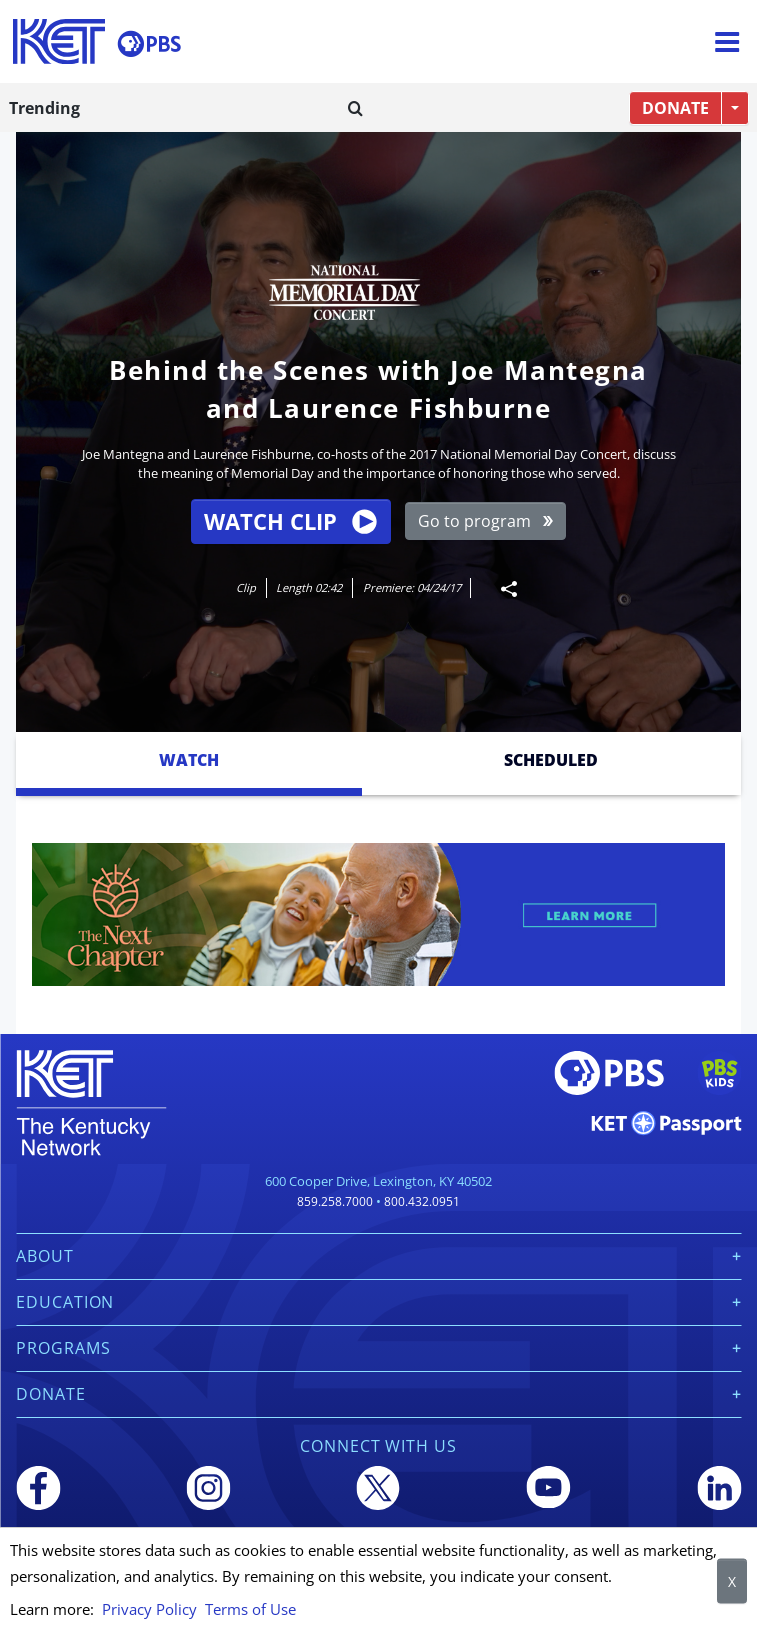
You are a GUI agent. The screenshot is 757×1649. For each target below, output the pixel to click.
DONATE (675, 108)
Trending (44, 108)
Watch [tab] (189, 760)
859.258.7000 (335, 1201)
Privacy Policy (149, 1609)
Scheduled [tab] (551, 760)
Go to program (486, 521)
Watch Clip (290, 521)
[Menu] (727, 42)
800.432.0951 (422, 1201)
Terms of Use (250, 1609)
